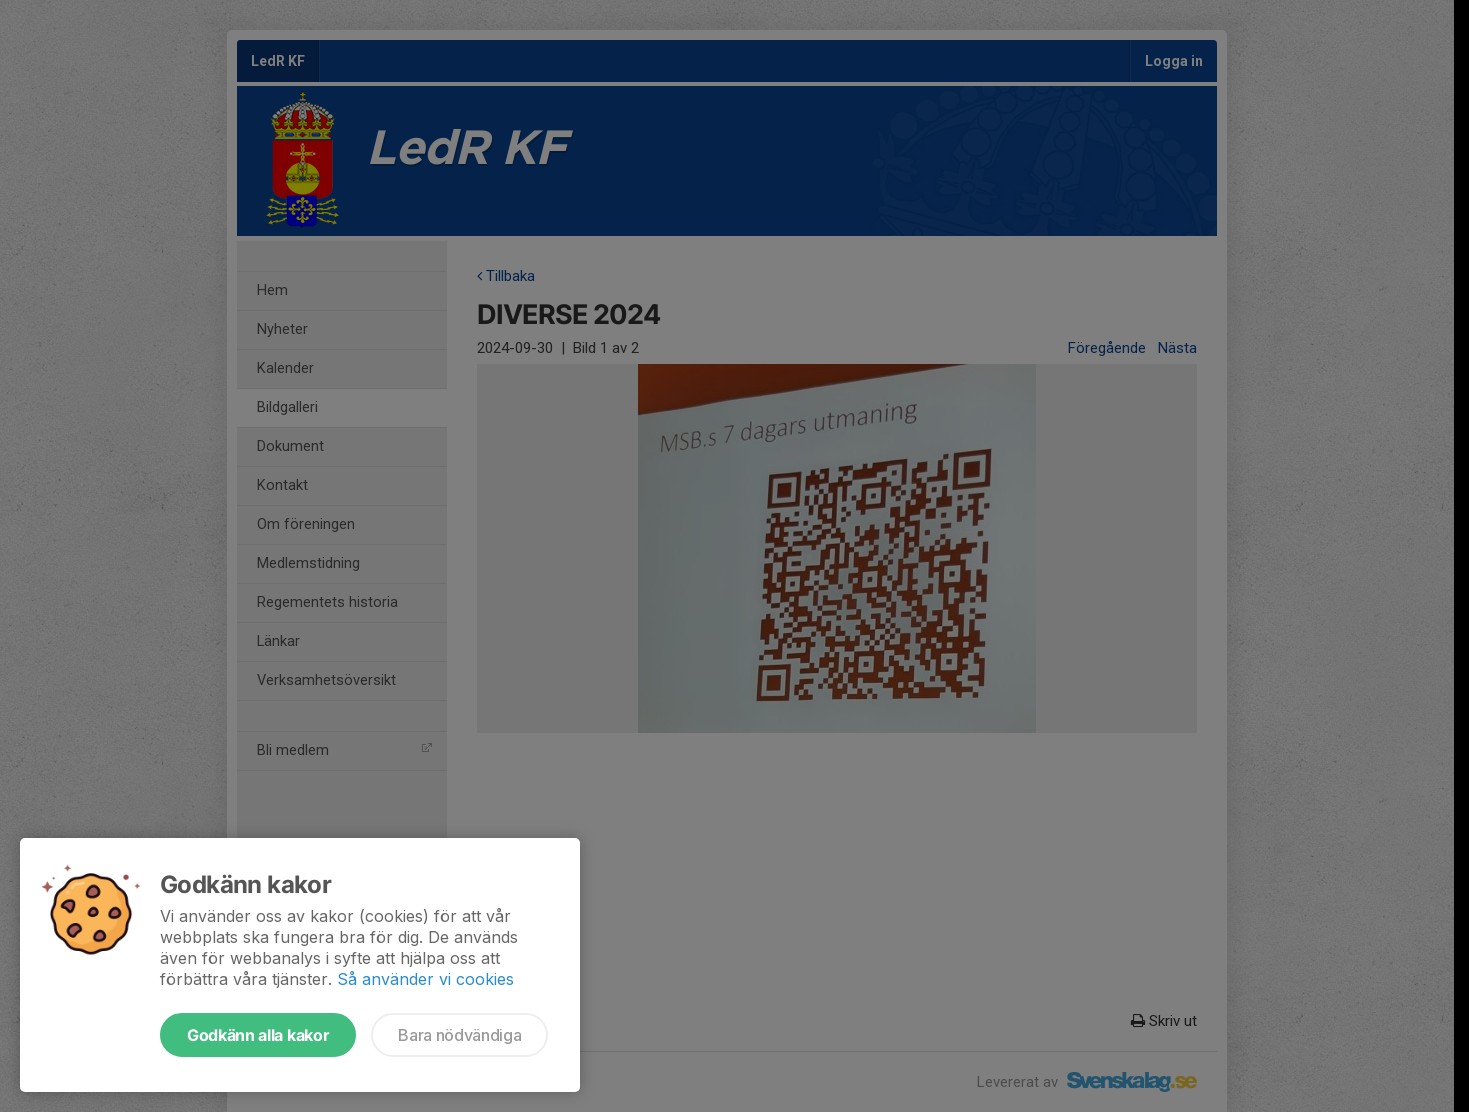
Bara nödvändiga (459, 1035)
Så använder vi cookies (425, 979)
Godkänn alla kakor (258, 1035)
